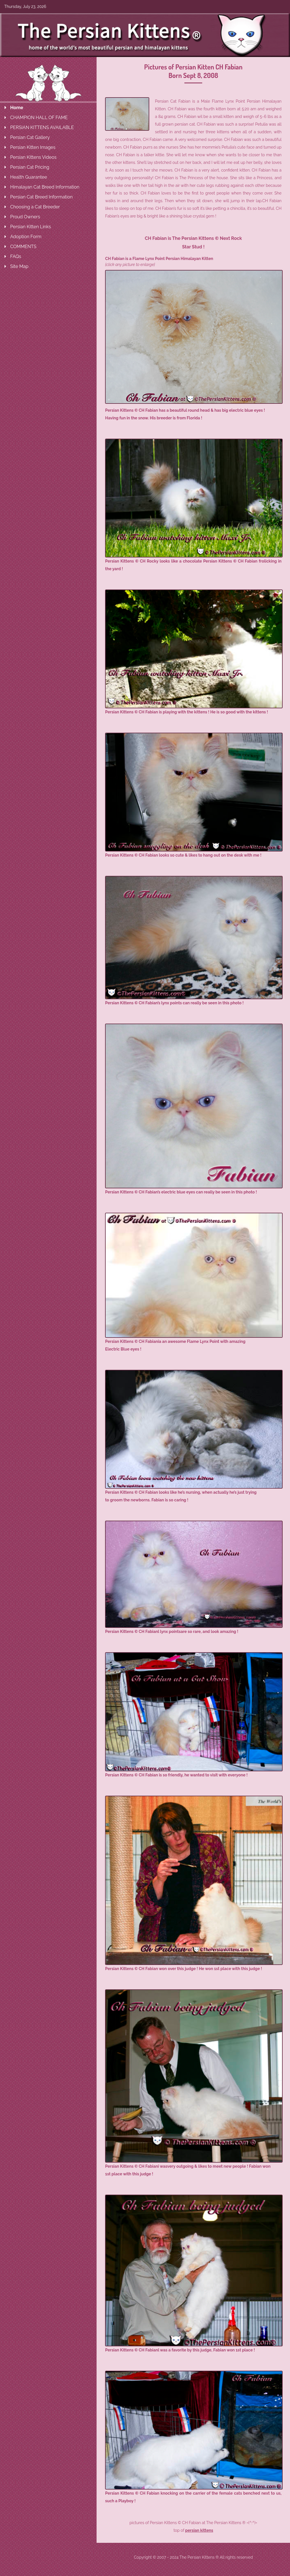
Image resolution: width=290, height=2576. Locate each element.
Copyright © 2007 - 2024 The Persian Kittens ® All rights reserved (193, 2557)
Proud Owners (25, 216)
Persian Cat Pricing (29, 167)
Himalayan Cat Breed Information (44, 187)
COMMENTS (23, 246)
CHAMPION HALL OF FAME (39, 117)
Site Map (19, 266)
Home (16, 107)
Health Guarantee (28, 177)
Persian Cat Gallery (30, 137)
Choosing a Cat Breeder (35, 207)
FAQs (15, 256)
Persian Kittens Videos (33, 157)
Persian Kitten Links (30, 226)
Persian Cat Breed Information (41, 197)
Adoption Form (25, 236)
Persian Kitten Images (33, 147)
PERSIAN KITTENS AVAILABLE (42, 127)
